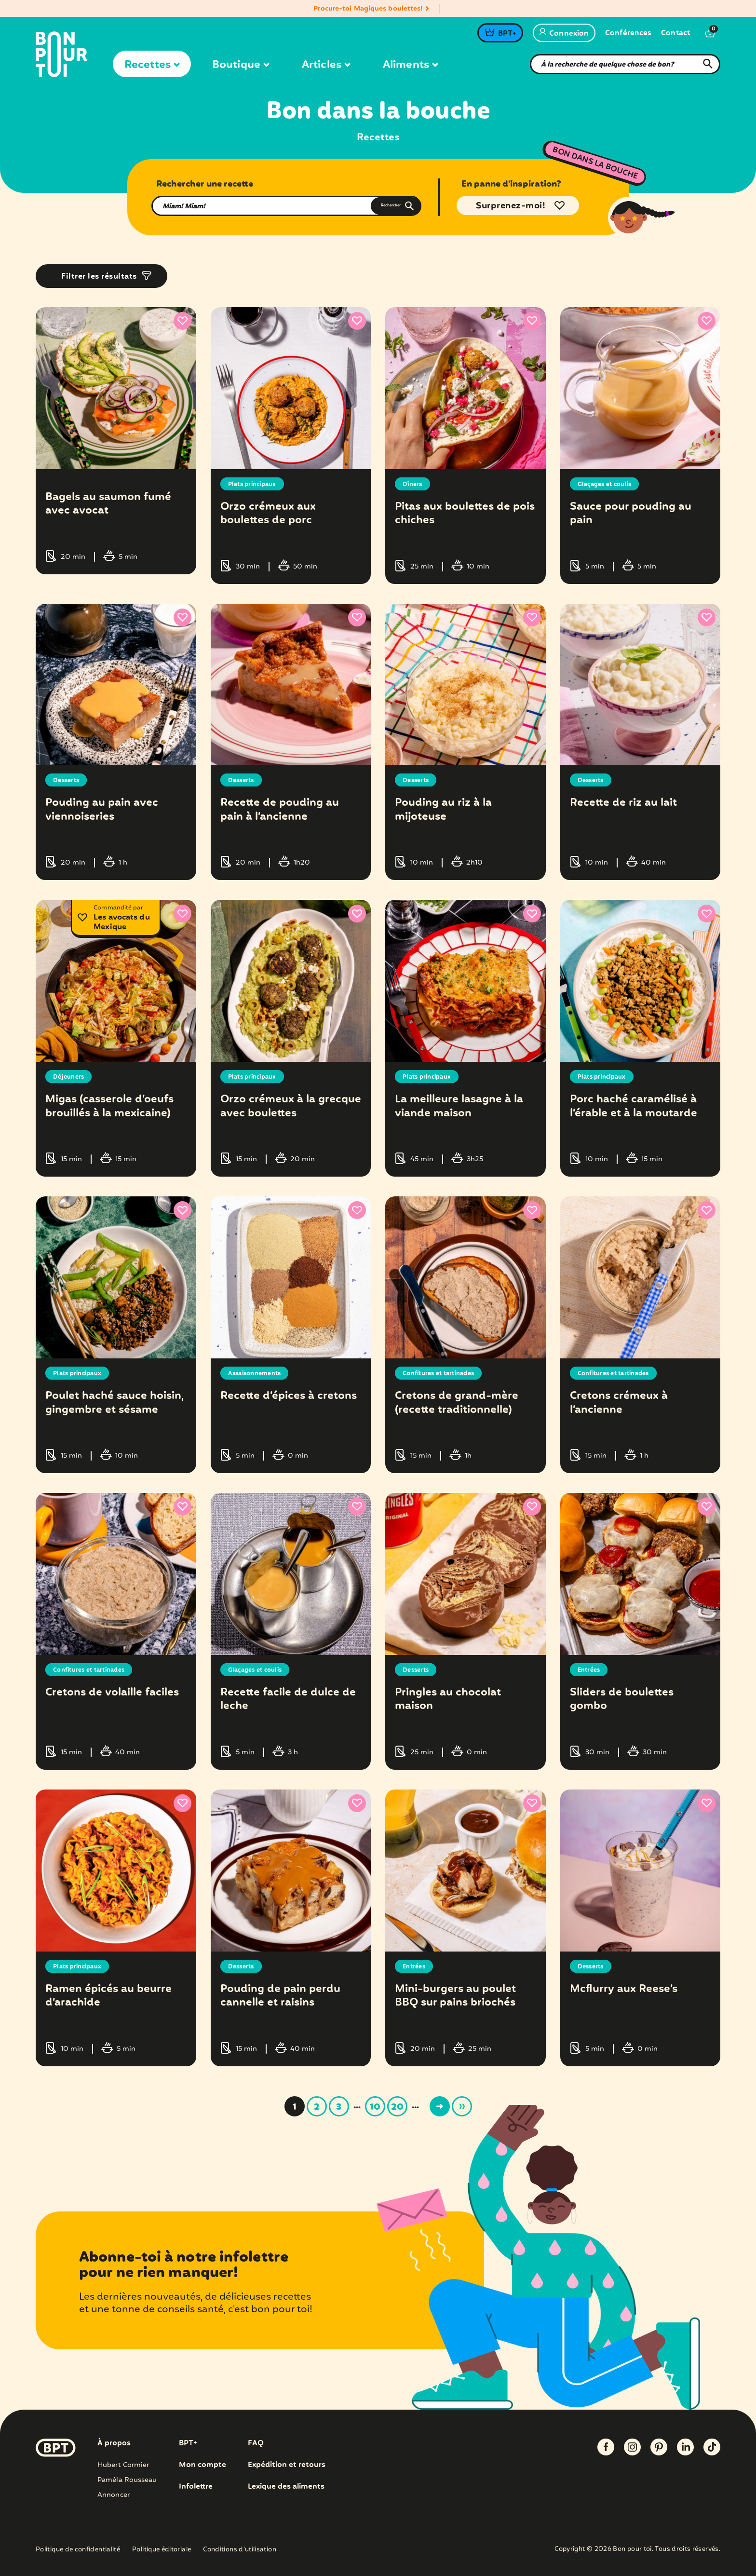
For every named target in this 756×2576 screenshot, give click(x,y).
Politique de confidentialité (78, 2550)
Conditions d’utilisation (239, 2550)
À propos (114, 2443)
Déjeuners (70, 1076)
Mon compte (202, 2465)
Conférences (628, 33)
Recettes (151, 64)
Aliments (410, 64)
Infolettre (196, 2487)
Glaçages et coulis (608, 484)
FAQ (256, 2443)
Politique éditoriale (161, 2550)
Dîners (414, 484)
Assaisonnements (258, 1373)
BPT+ (507, 34)
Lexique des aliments (287, 2487)
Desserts (67, 780)
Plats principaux (255, 484)
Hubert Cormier (123, 2465)
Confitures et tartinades (444, 1373)
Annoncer (113, 2495)
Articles (326, 64)
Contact (675, 33)
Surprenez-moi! (510, 206)
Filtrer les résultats (99, 277)
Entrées (590, 1670)
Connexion (564, 34)
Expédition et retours (287, 2465)
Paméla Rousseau (127, 2480)
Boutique (240, 64)
